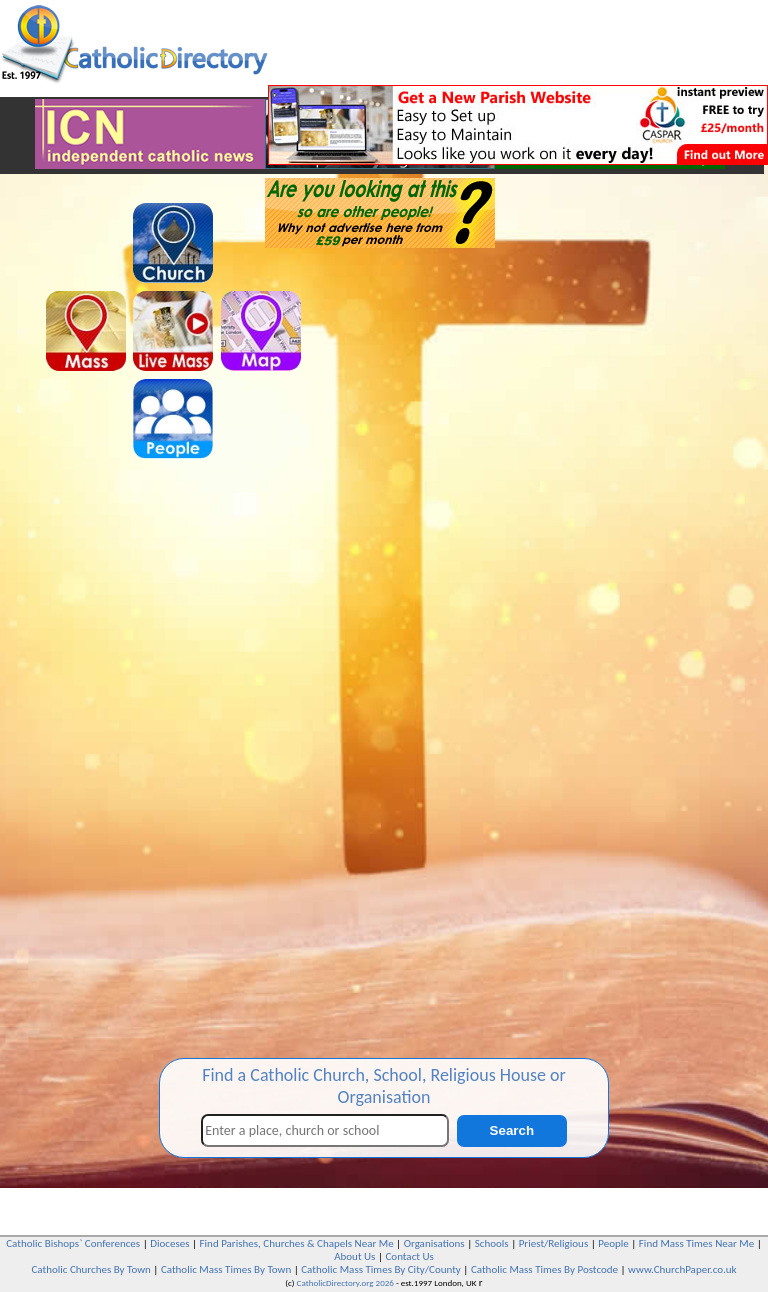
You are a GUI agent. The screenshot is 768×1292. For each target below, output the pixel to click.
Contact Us (409, 1256)
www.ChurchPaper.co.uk (682, 1269)
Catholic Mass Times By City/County (381, 1269)
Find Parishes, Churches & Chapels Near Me (297, 1243)
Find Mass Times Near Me (696, 1243)
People (613, 1243)
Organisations (434, 1243)
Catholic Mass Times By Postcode (544, 1269)
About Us (354, 1256)
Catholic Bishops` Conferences (73, 1243)
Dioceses (169, 1243)
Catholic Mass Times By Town (226, 1269)
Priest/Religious (554, 1243)
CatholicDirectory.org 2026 (345, 1282)
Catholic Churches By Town (90, 1269)
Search (512, 1130)
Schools (492, 1243)
